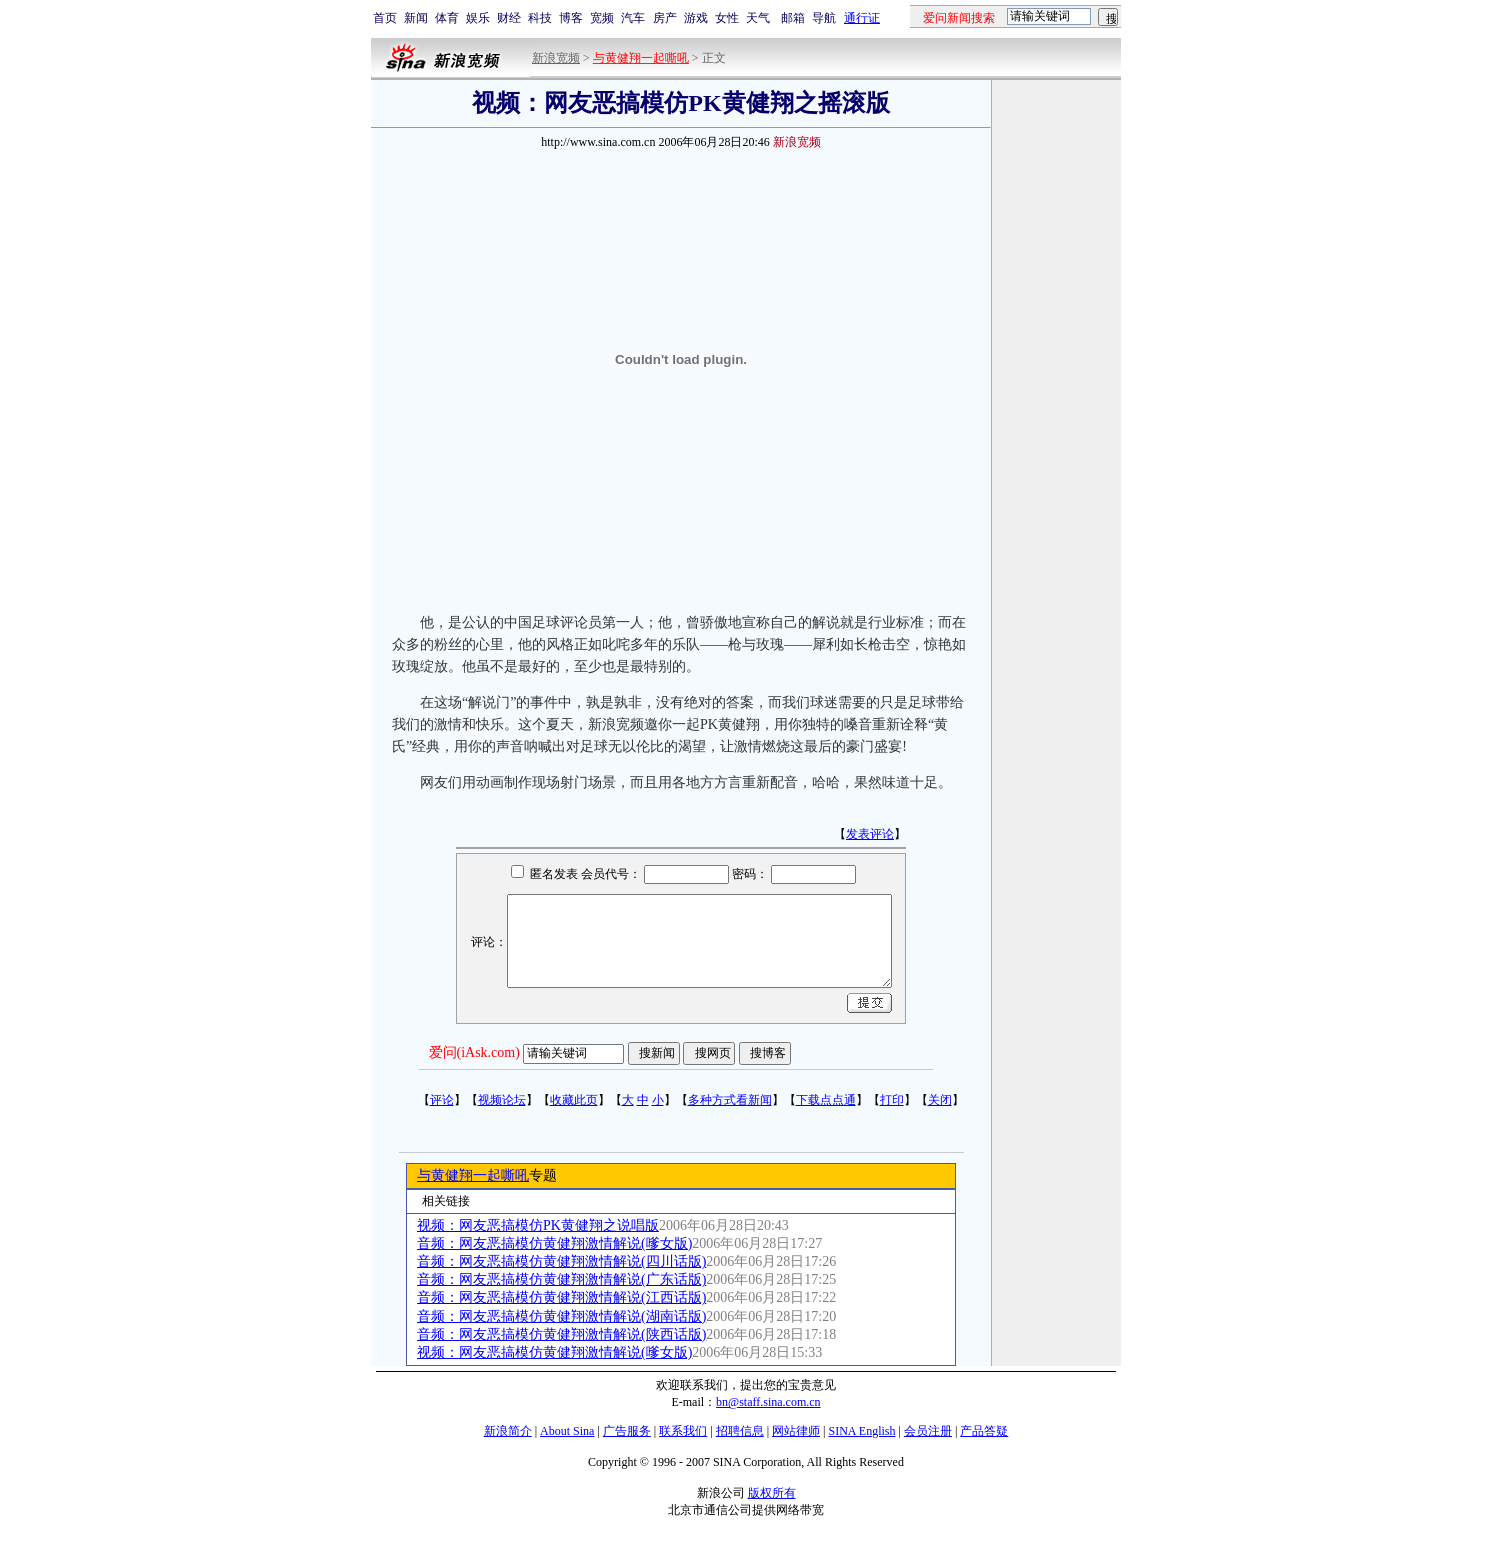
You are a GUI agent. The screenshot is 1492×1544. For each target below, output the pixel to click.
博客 (571, 18)
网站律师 (796, 1431)
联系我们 (683, 1431)
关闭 (940, 1100)
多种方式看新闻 (730, 1100)
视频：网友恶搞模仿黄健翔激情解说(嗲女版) (554, 1352)
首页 (385, 18)
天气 (758, 18)
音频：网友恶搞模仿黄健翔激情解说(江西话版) (561, 1297)
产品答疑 (984, 1431)
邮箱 (793, 18)
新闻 (416, 18)
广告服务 (627, 1431)
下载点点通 (826, 1100)
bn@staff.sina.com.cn (768, 1402)
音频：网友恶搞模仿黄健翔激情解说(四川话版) (561, 1261)
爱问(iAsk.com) (474, 1052)
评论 (442, 1100)
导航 (824, 18)
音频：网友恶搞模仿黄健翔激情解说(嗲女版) (554, 1243)
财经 (509, 18)
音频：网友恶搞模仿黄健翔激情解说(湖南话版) (561, 1316)
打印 (892, 1100)
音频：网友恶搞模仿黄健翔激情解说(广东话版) (561, 1279)
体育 (447, 18)
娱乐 (478, 18)
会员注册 (928, 1431)
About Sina (567, 1431)
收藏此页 (574, 1100)
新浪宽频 (556, 58)
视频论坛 (502, 1100)
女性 (727, 18)
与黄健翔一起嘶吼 (473, 1175)
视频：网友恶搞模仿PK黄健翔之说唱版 (538, 1225)
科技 (540, 18)
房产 (665, 18)
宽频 (602, 18)
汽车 (633, 18)
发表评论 (870, 834)
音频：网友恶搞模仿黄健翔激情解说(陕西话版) (561, 1334)
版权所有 (772, 1493)
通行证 (862, 18)
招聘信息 (740, 1431)
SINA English (861, 1431)
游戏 (696, 18)
